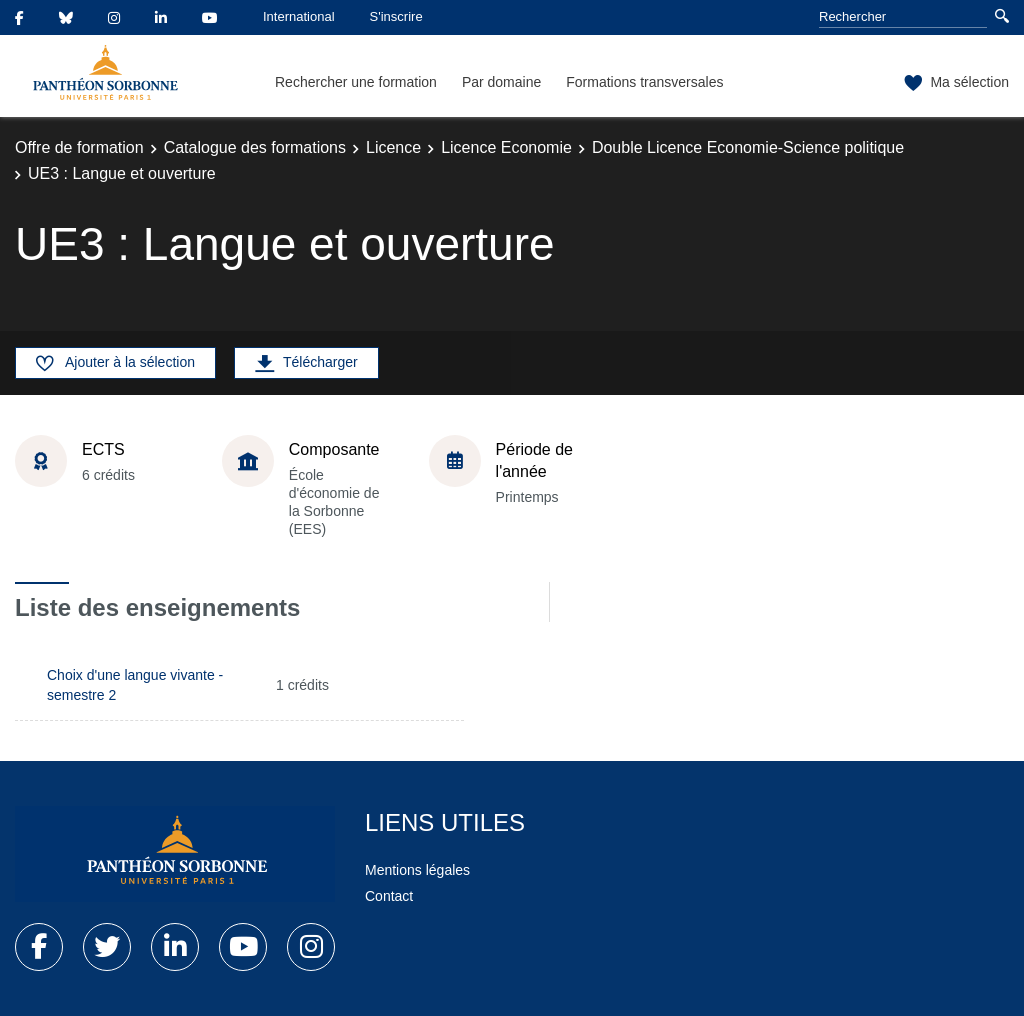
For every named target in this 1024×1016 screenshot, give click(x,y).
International (299, 16)
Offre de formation (79, 147)
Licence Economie (506, 147)
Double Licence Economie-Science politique (748, 147)
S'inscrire (396, 16)
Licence (393, 147)
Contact (389, 896)
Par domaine (501, 82)
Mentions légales (417, 870)
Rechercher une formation (356, 82)
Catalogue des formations (255, 147)
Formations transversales (644, 82)
